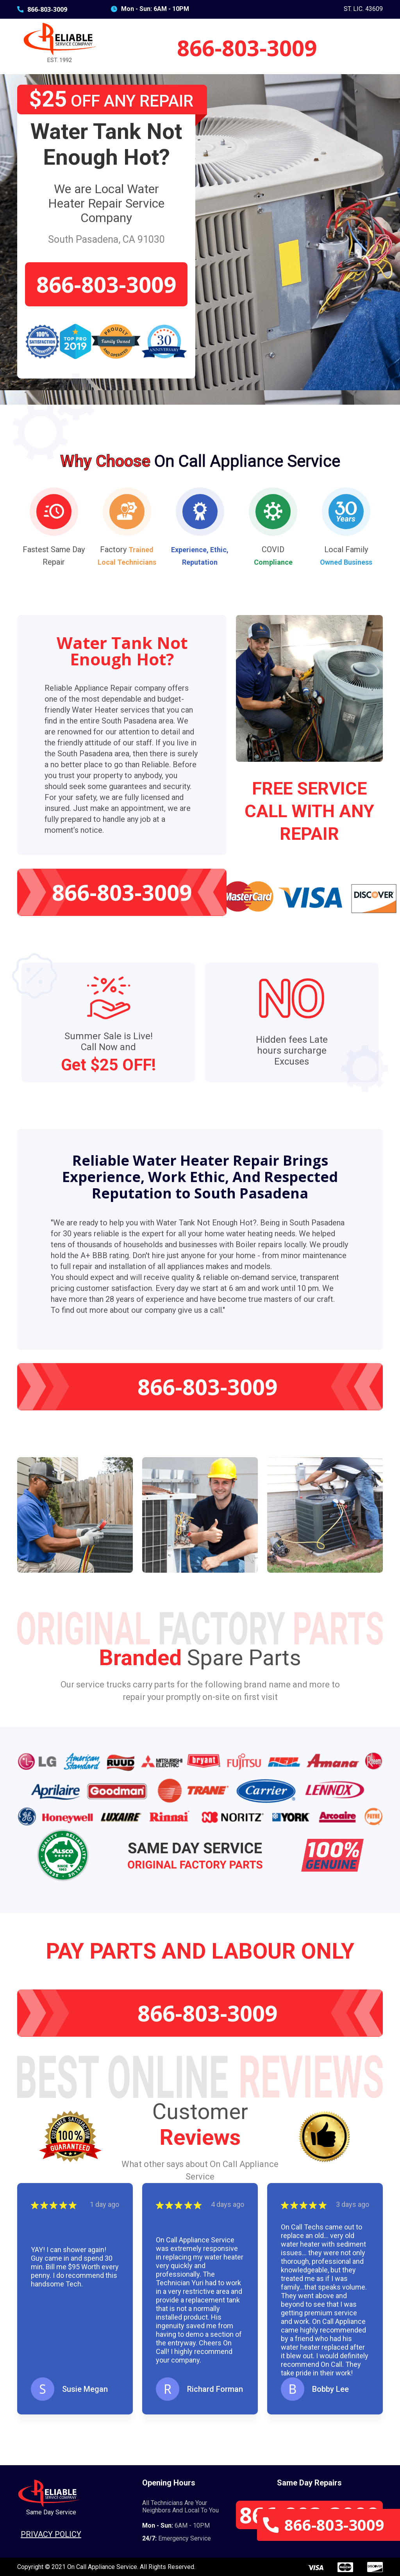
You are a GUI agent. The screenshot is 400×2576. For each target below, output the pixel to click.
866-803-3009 (42, 9)
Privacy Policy (51, 2534)
